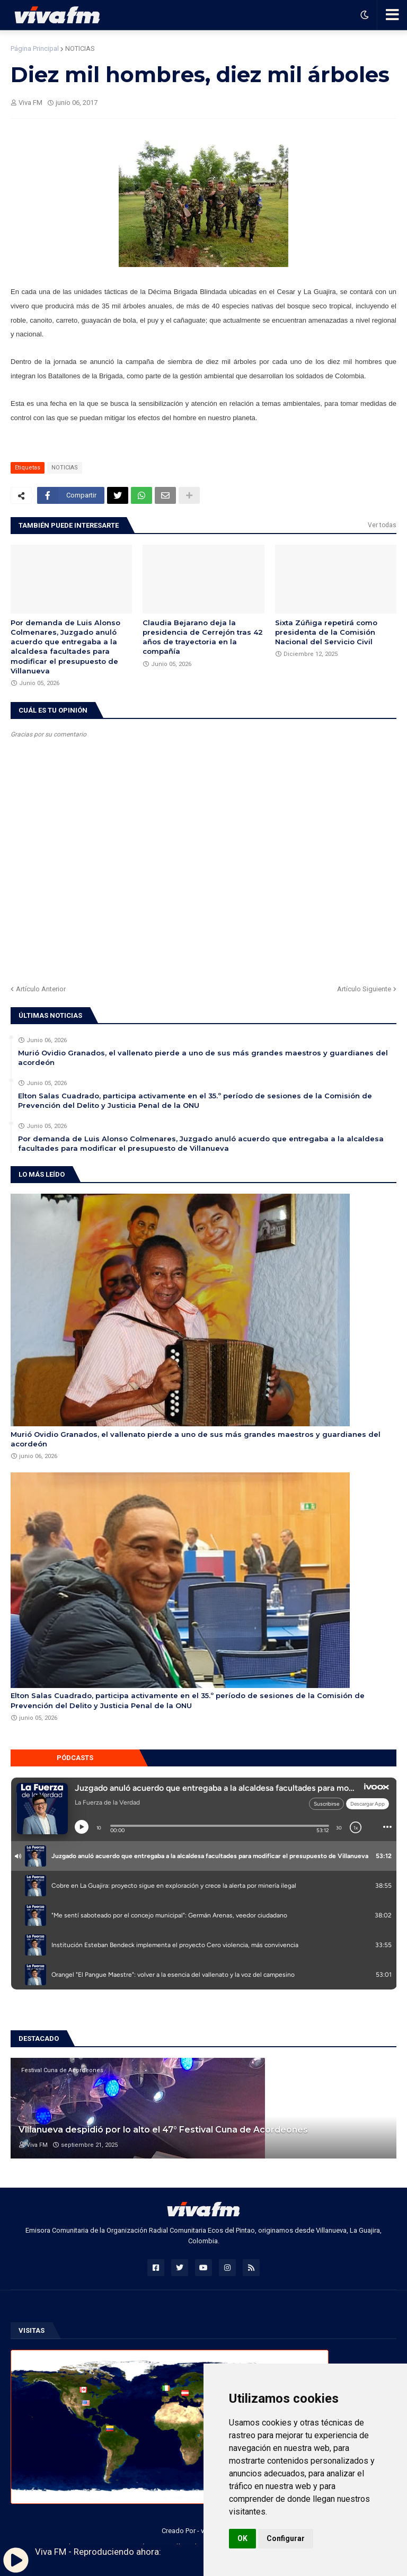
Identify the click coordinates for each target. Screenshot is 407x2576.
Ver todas (382, 525)
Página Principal (35, 48)
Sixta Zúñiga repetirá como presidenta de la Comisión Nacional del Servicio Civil (326, 632)
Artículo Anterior (41, 989)
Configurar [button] (286, 2538)
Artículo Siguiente (364, 989)
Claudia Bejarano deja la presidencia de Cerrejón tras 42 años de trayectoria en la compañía (203, 637)
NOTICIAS (80, 48)
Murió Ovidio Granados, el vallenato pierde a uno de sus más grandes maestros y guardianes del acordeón (203, 1058)
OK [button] (242, 2538)
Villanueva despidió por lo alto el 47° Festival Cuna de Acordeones (163, 2130)
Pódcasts (75, 1758)
